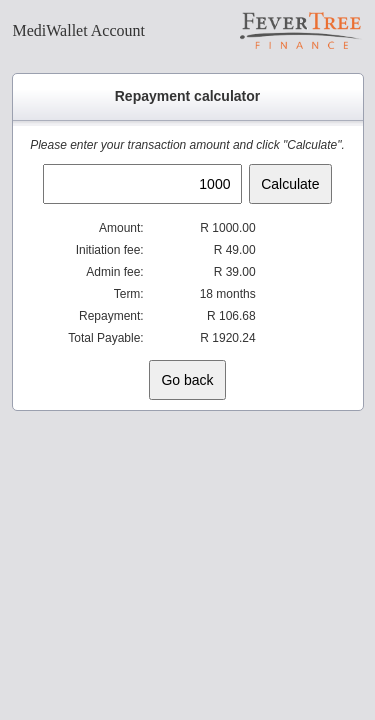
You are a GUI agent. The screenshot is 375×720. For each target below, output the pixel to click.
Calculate (290, 184)
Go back (187, 380)
